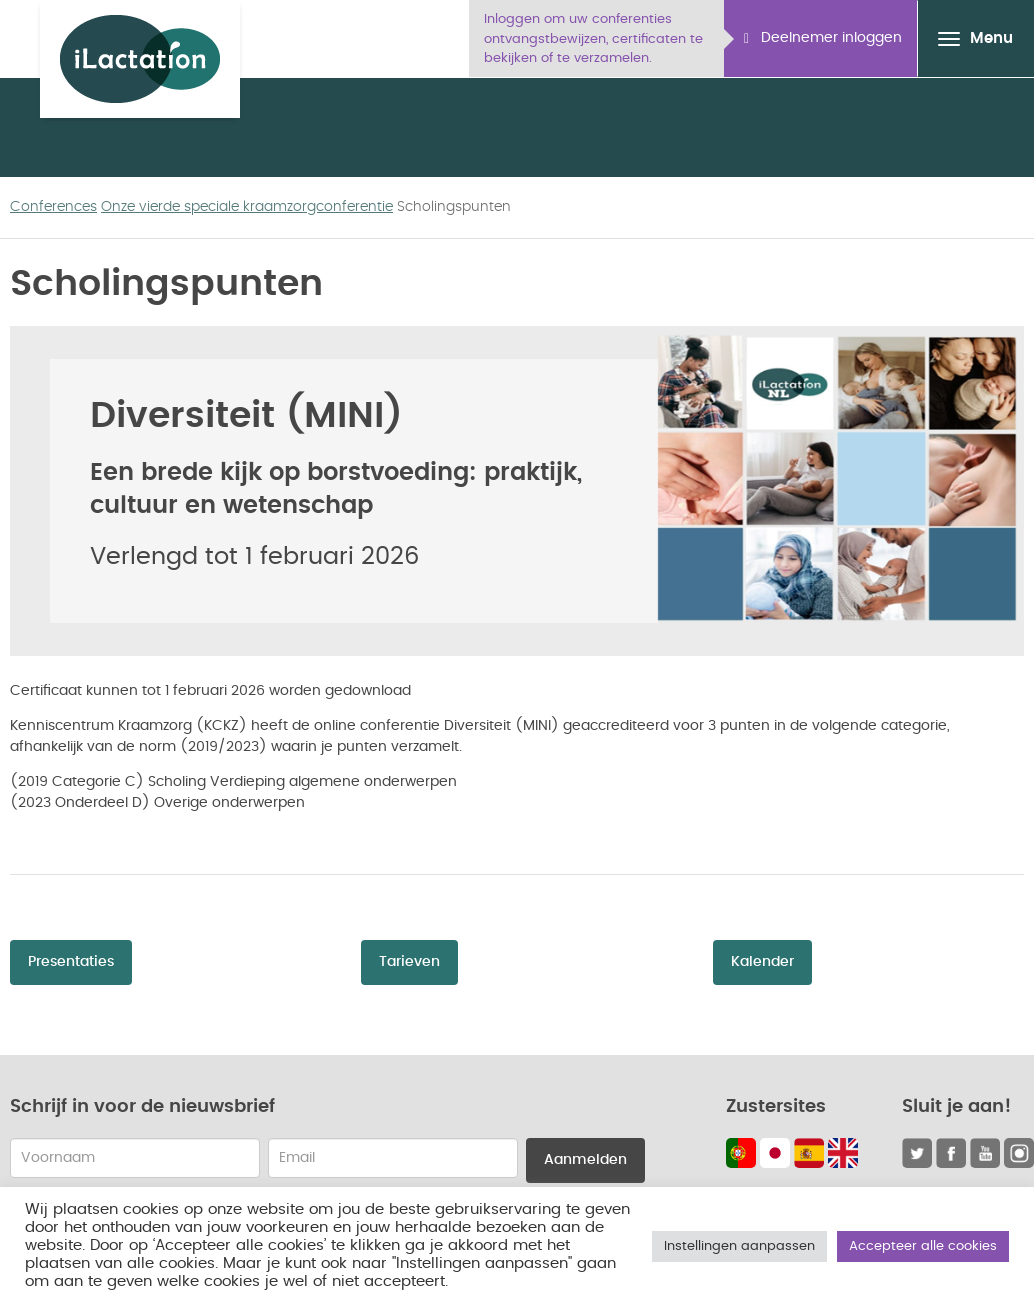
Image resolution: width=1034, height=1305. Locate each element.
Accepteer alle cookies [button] (923, 1246)
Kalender (762, 962)
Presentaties (71, 962)
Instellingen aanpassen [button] (739, 1246)
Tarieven (409, 962)
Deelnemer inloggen (823, 38)
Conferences (53, 207)
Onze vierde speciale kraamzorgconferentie (247, 207)
